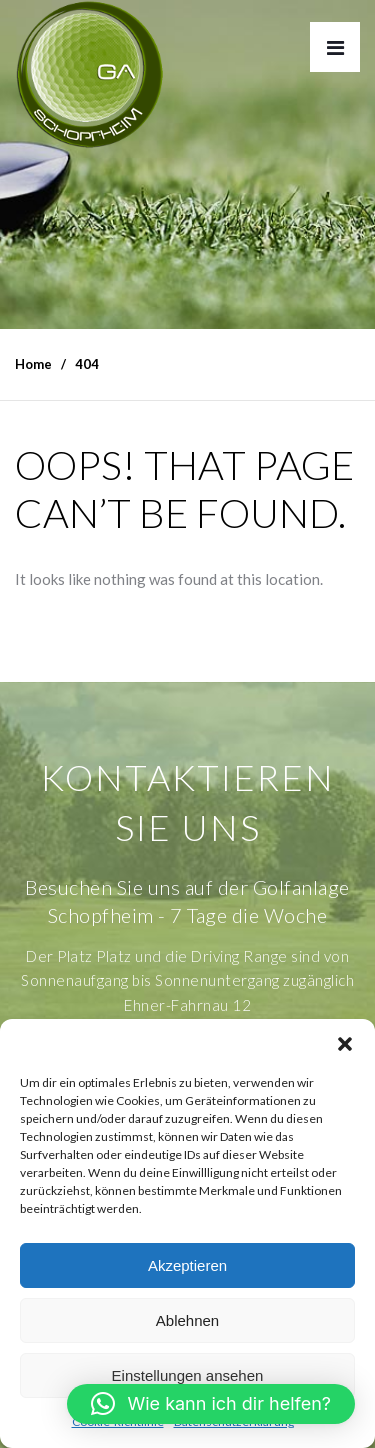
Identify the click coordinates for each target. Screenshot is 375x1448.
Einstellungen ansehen (188, 1375)
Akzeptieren (187, 1265)
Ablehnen (187, 1320)
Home (33, 364)
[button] (345, 1044)
